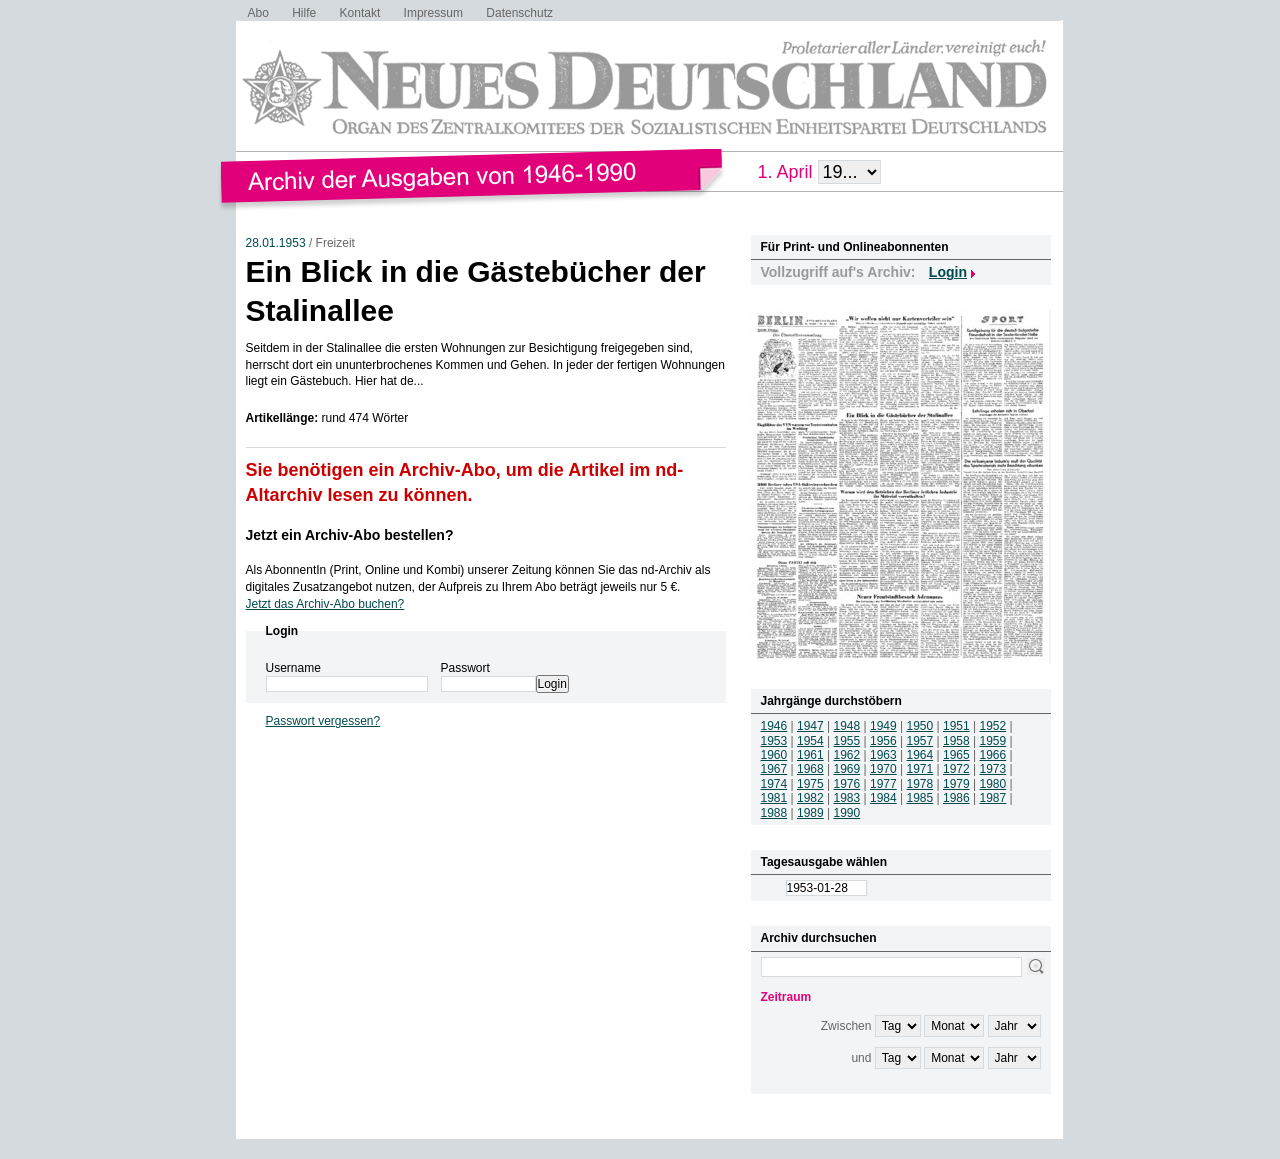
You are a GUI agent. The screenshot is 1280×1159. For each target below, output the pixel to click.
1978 (920, 784)
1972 (956, 769)
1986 (956, 798)
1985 (920, 798)
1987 (993, 798)
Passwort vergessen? (323, 721)
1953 (774, 741)
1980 (993, 784)
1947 (810, 726)
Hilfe (304, 13)
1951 (956, 726)
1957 (920, 741)
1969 (847, 769)
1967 (774, 769)
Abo (258, 13)
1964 (920, 755)
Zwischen (846, 1026)
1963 (883, 755)
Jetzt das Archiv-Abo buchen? (325, 604)
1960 (774, 755)
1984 (883, 798)
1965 (956, 755)
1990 (847, 813)
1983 (847, 798)
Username (293, 668)
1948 (847, 726)
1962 (847, 755)
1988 (774, 813)
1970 (883, 769)
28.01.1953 (276, 243)
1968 (810, 769)
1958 (956, 741)
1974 (774, 784)
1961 (810, 755)
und (861, 1058)
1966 (993, 755)
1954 (810, 741)
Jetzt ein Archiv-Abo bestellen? (350, 535)
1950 (920, 726)
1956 (883, 741)
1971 (920, 769)
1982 (810, 798)
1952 (993, 726)
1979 (956, 784)
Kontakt (360, 13)
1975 (810, 784)
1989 (810, 813)
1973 (993, 769)
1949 (883, 726)
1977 (883, 784)
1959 (993, 741)
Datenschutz (519, 13)
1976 (847, 784)
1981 (774, 798)
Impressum (433, 13)
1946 (774, 726)
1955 (847, 741)
